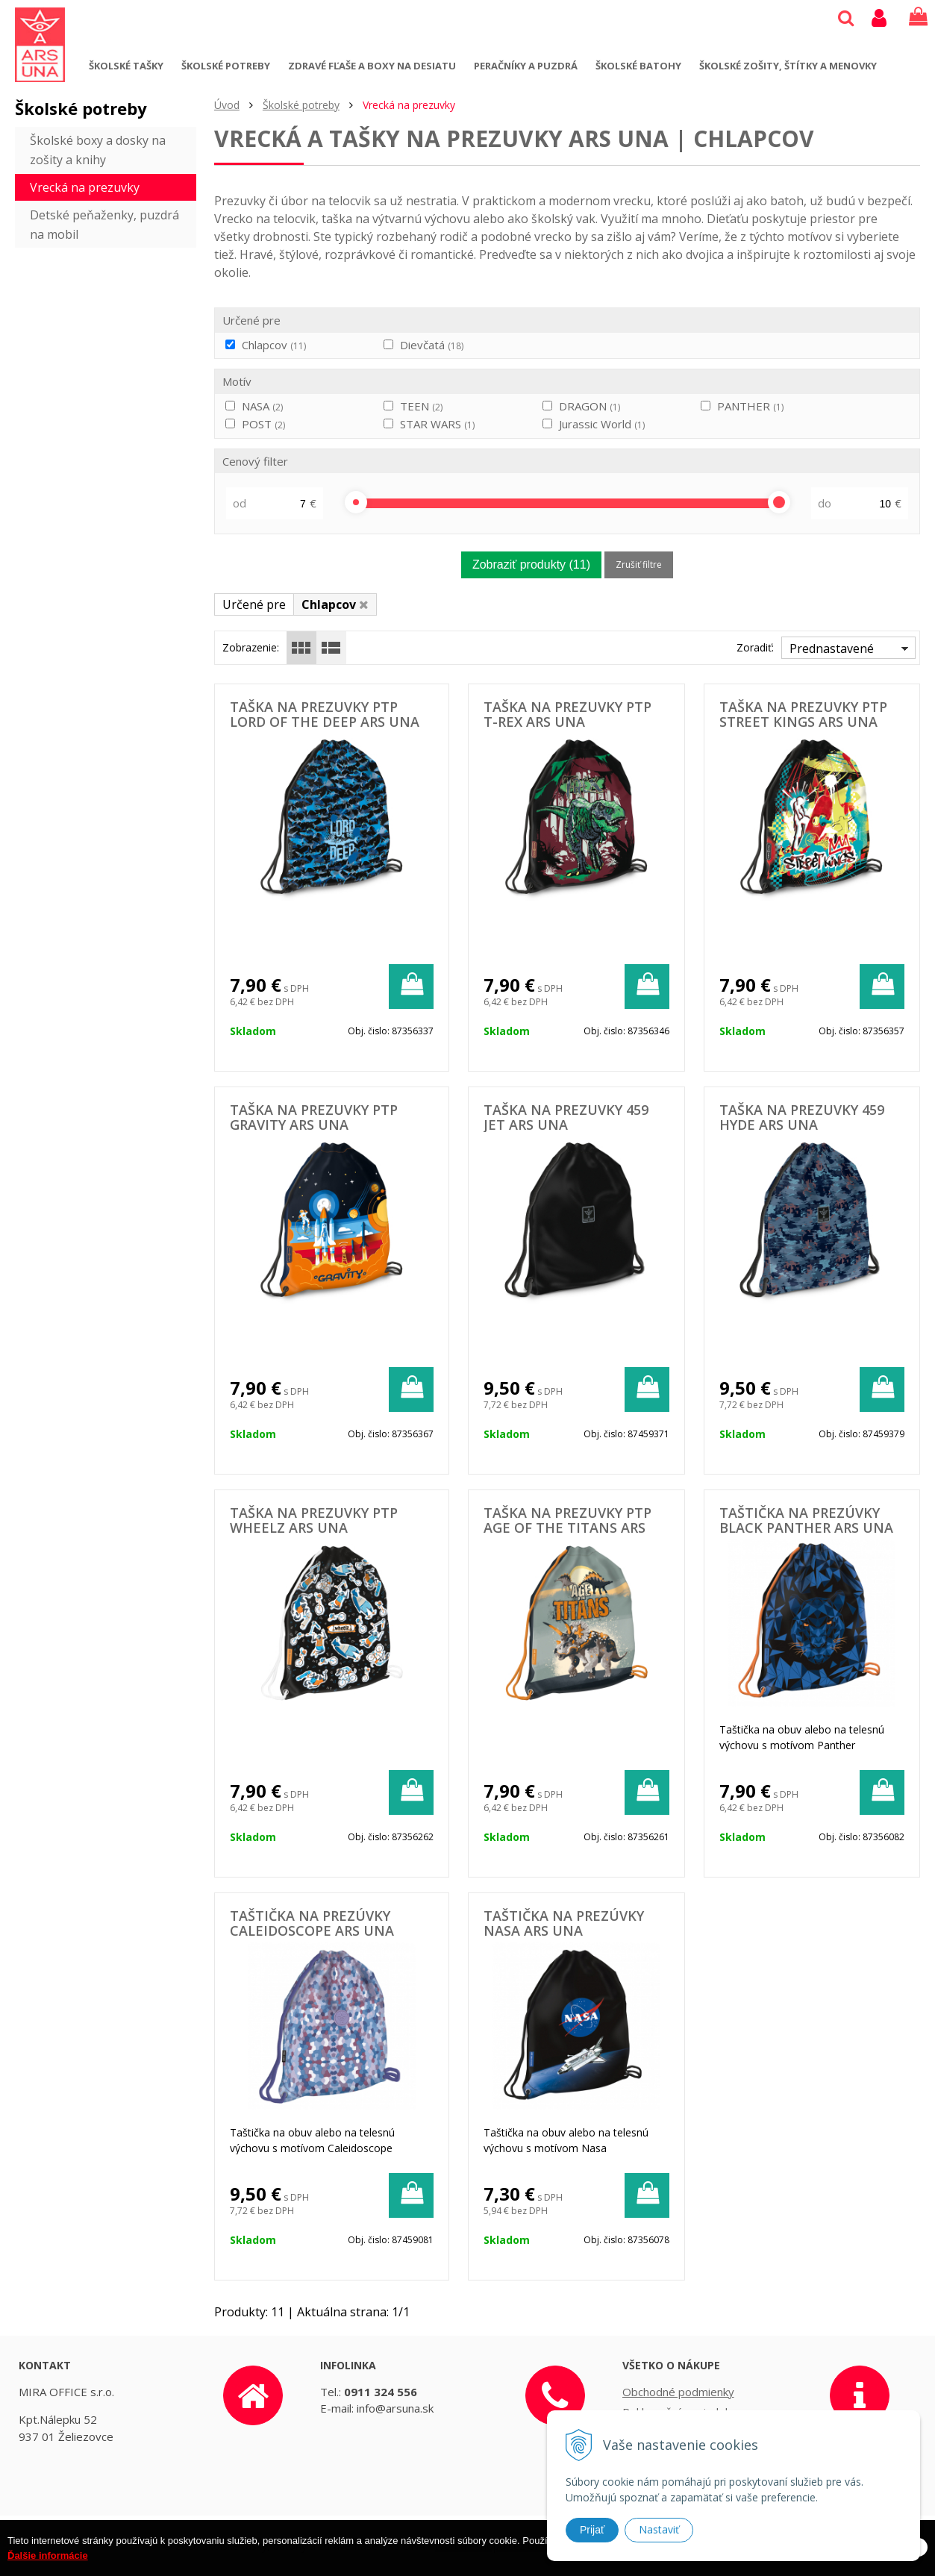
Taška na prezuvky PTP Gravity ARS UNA (314, 1117)
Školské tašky (126, 65)
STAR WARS (437, 423)
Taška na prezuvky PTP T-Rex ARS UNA (567, 714)
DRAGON (589, 405)
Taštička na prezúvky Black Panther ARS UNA (806, 1520)
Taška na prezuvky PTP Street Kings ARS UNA (803, 714)
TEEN (421, 405)
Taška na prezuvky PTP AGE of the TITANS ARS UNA (567, 1527)
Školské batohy (638, 65)
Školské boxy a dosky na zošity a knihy (98, 150)
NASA (262, 405)
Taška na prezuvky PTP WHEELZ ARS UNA (314, 1520)
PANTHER (750, 405)
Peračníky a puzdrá (526, 65)
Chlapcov (274, 344)
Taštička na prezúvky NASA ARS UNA (564, 1923)
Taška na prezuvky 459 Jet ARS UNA (566, 1117)
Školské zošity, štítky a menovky (788, 65)
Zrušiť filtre (639, 564)
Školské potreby (225, 65)
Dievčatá (431, 344)
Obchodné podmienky (678, 2391)
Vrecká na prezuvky (85, 187)
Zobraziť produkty (531, 564)
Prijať (592, 2530)
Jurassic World (602, 423)
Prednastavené (831, 648)
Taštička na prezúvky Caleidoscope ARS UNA (312, 1923)
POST (263, 423)
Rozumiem (881, 2563)
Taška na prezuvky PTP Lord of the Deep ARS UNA (324, 714)
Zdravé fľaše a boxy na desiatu (372, 65)
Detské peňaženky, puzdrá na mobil (104, 225)
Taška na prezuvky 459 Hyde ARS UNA (801, 1117)
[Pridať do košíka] (411, 986)
